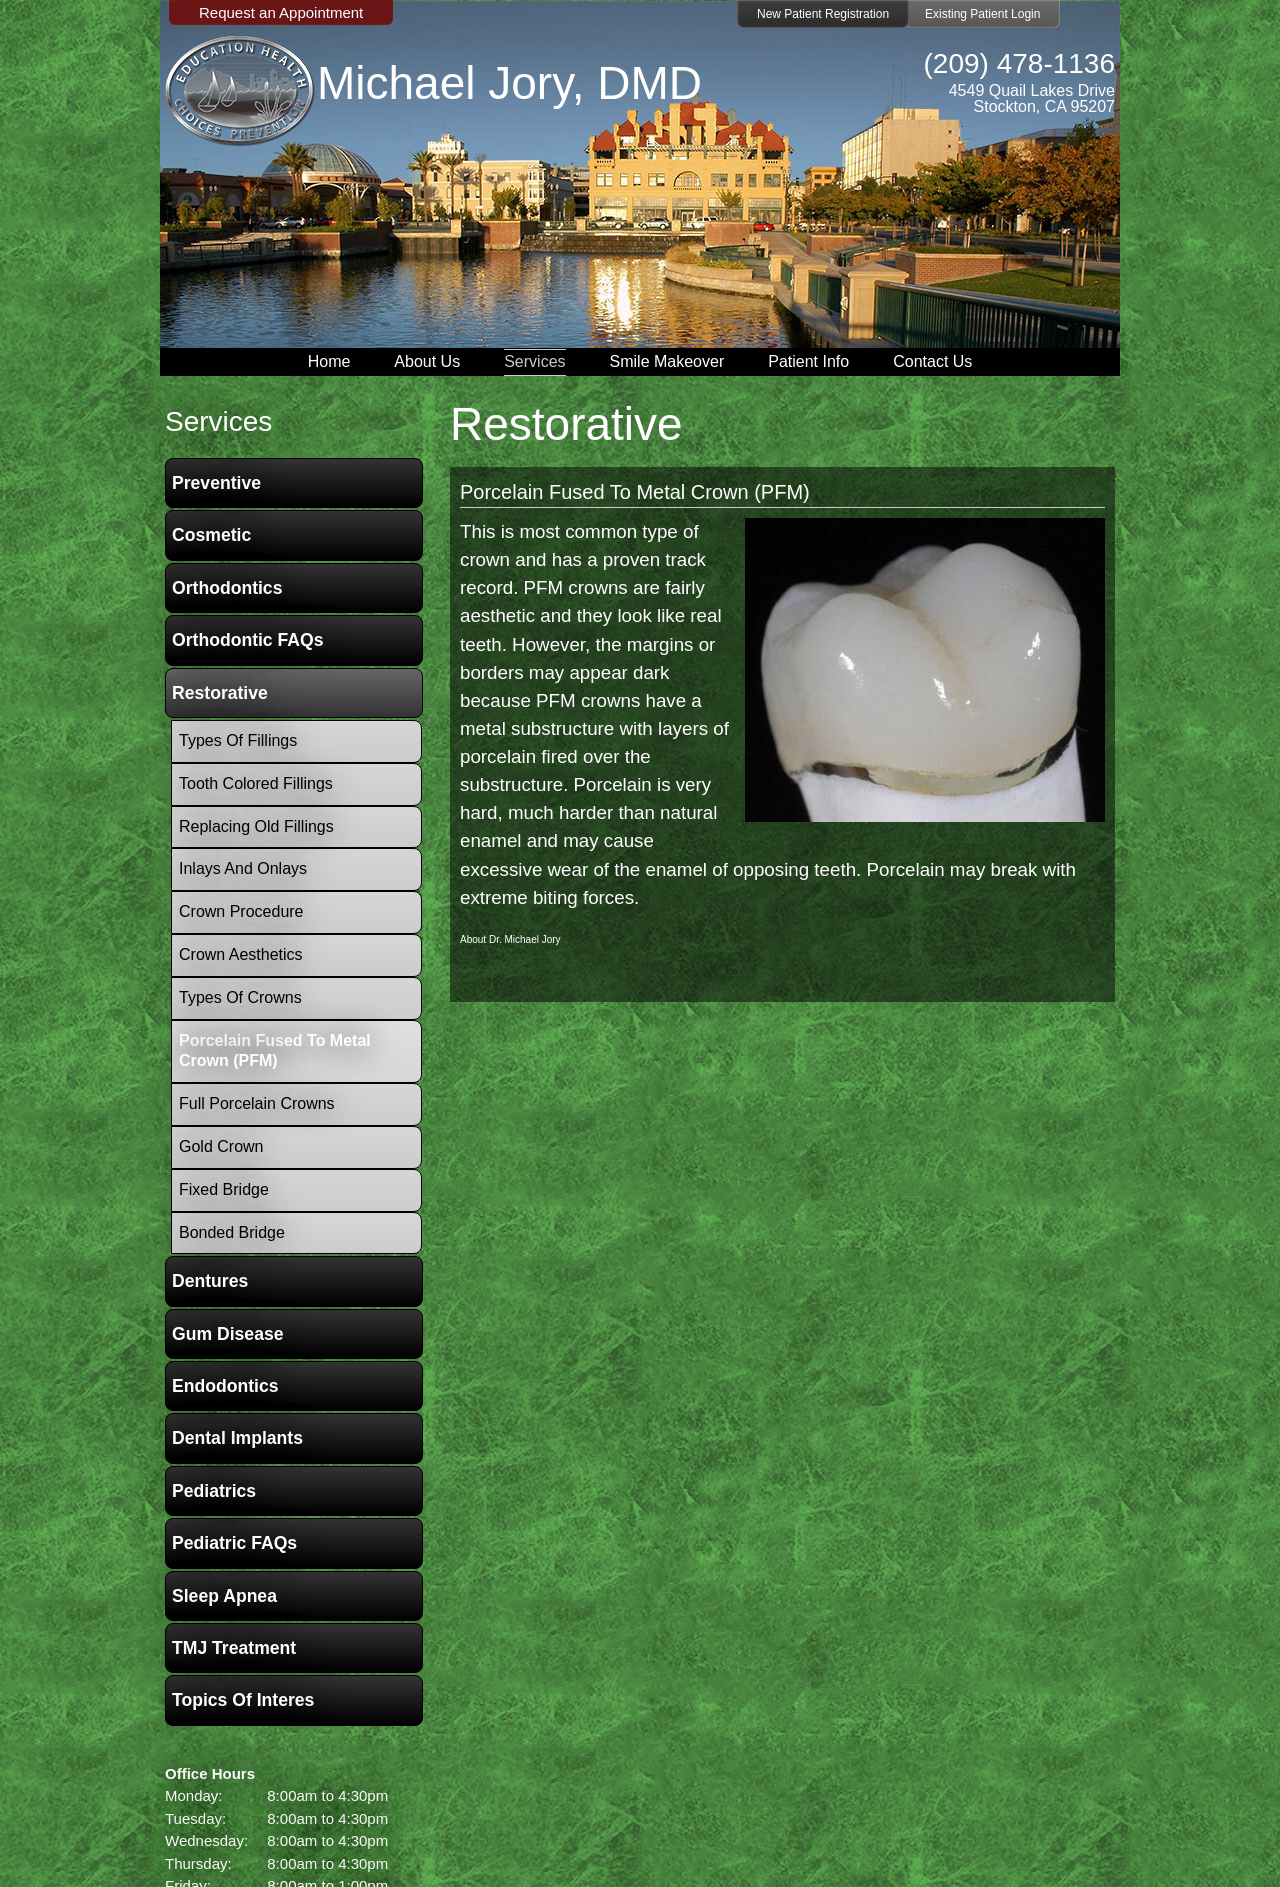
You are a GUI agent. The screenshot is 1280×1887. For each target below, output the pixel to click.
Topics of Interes (243, 1700)
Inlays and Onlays (243, 868)
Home (329, 361)
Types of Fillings (238, 740)
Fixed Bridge (224, 1189)
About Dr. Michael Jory (510, 939)
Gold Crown (221, 1146)
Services (534, 361)
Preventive (216, 483)
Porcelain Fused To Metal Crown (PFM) (635, 492)
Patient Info (808, 361)
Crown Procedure (241, 911)
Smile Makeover (667, 361)
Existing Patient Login (982, 14)
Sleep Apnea (224, 1596)
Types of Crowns (240, 997)
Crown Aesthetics (241, 954)
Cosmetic (211, 535)
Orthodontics (227, 588)
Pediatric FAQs (234, 1543)
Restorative (220, 693)
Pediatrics (214, 1491)
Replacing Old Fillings (256, 826)
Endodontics (225, 1386)
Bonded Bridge (232, 1232)
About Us (427, 361)
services (218, 421)
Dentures (210, 1281)
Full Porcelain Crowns (257, 1103)
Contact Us (932, 361)
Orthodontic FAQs (248, 640)
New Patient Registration (823, 14)
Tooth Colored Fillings (256, 783)
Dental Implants (237, 1438)
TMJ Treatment (234, 1648)
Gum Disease (227, 1334)
